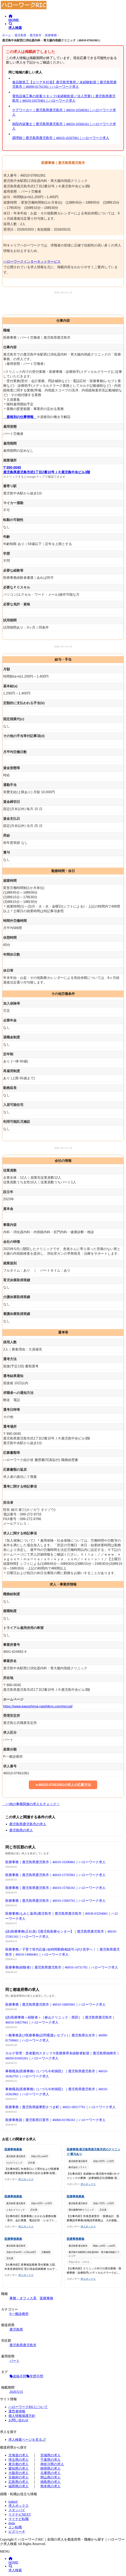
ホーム (6, 35)
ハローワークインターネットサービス (32, 261)
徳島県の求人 (50, 2482)
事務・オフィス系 (22, 2298)
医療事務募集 (13, 2149)
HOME (13, 2560)
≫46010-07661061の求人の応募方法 (63, 1785)
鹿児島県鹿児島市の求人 (27, 1824)
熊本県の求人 (50, 2486)
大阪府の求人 (18, 2473)
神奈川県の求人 (52, 2464)
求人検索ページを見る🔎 (27, 2439)
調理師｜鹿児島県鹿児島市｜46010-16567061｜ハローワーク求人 (60, 138)
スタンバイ (16, 2510)
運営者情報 (16, 2411)
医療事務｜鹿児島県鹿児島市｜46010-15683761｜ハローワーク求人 (55, 1900)
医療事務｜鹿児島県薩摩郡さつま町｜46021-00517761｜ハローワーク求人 (60, 2107)
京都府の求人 (18, 2477)
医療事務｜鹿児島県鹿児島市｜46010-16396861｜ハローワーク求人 (55, 1862)
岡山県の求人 (50, 2477)
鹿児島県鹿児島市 (22, 2345)
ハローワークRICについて (28, 2407)
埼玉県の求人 (18, 2459)
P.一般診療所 (19, 2314)
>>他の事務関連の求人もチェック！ (31, 1804)
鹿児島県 (20, 35)
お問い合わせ (18, 2420)
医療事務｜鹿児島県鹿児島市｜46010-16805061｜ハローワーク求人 (55, 2004)
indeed (12, 2501)
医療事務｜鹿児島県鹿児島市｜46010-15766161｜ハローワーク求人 (55, 1888)
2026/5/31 (16, 2391)
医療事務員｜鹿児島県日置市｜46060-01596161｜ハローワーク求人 (55, 2120)
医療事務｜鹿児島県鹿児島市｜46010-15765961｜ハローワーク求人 (55, 1875)
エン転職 (15, 2527)
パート (14, 2360)
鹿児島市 (35, 35)
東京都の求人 (18, 2464)
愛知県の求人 (18, 2468)
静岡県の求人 (50, 2468)
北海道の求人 (18, 2455)
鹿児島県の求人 (21, 1830)
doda (11, 2523)
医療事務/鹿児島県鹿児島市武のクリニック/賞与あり (94, 2152)
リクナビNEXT (19, 2514)
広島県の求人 (18, 2482)
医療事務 (51, 35)
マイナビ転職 (18, 2519)
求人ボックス (25, 2179)
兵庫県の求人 (50, 2473)
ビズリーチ (16, 2531)
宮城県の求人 (50, 2455)
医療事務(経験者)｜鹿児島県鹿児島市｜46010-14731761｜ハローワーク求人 (61, 1967)
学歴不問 (36, 2376)
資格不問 (19, 2376)
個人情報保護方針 (21, 2416)
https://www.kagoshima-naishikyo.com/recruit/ (38, 1706)
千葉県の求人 (50, 2459)
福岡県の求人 (18, 2486)
